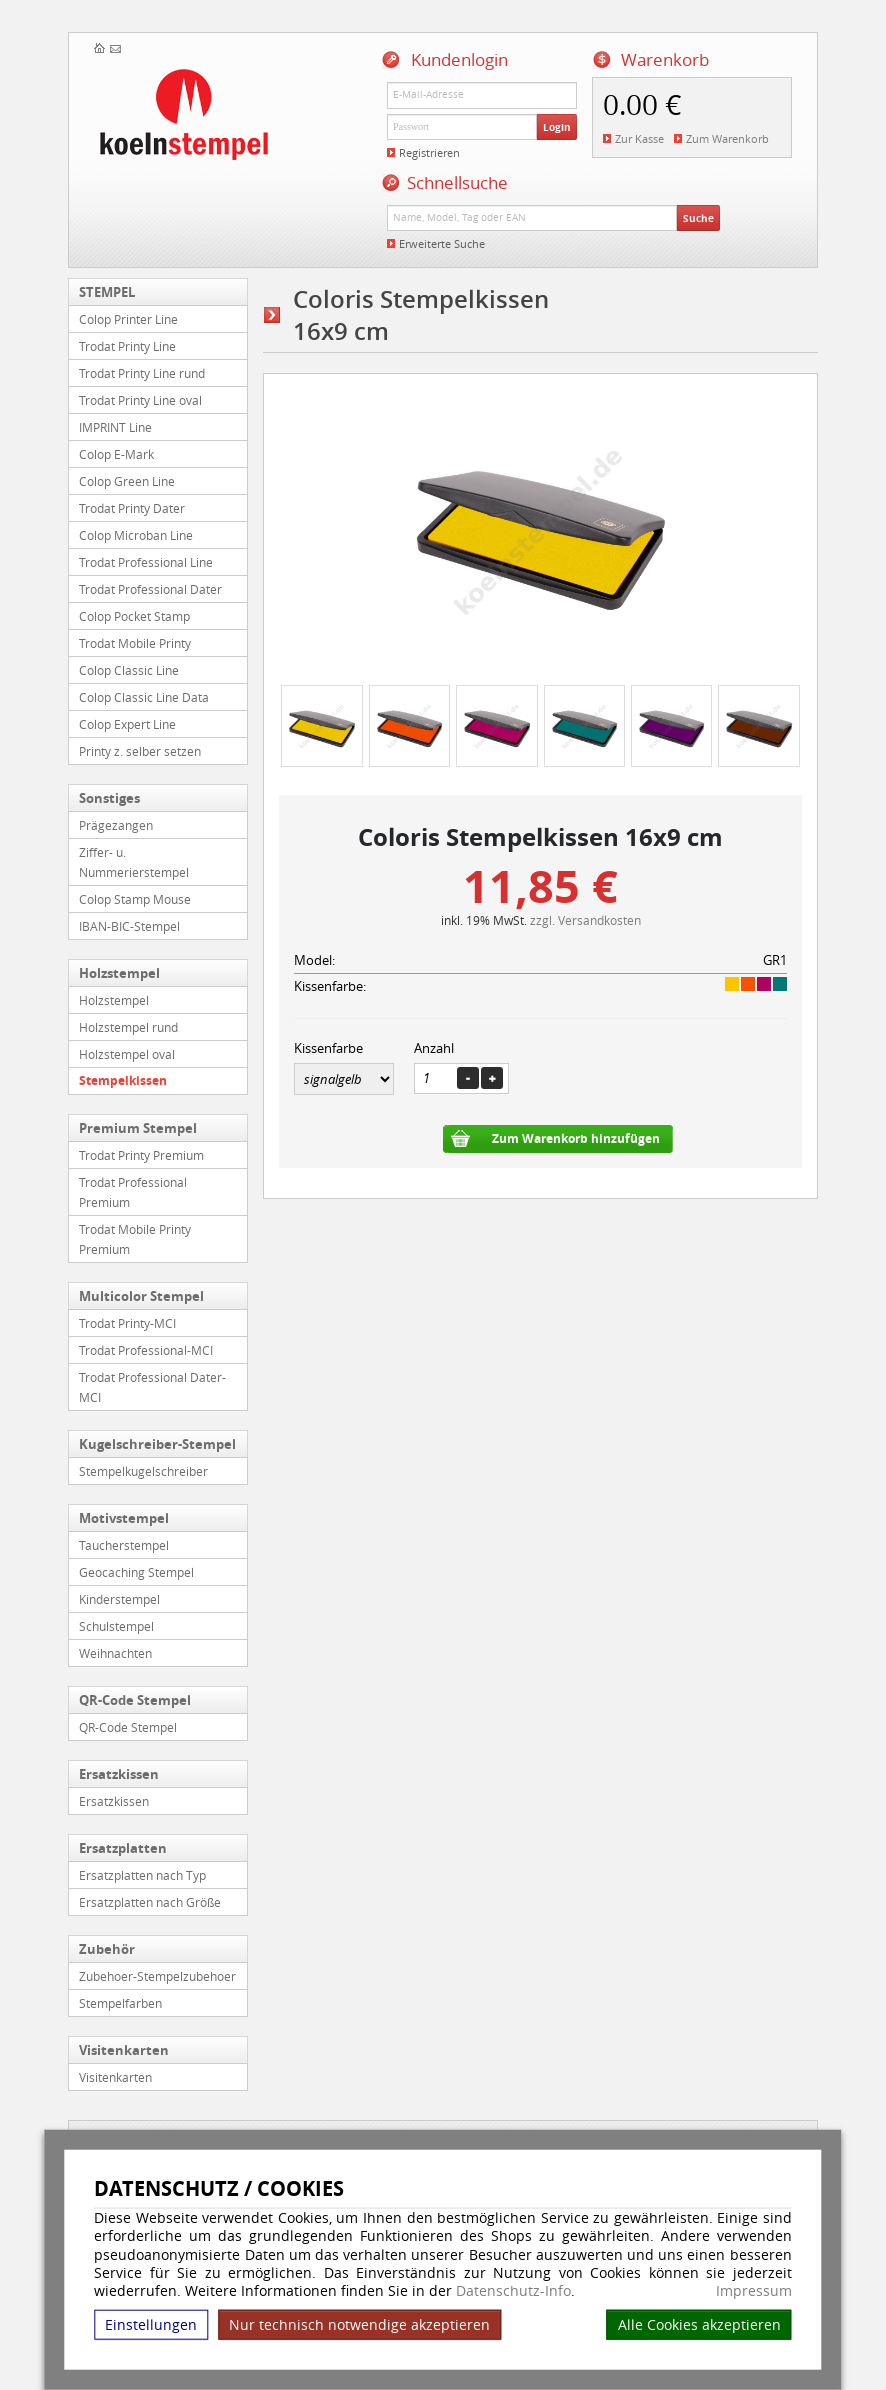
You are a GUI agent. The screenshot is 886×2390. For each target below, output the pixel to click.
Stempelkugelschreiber (143, 1471)
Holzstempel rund (128, 1027)
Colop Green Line (127, 481)
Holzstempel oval (127, 1054)
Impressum (754, 2291)
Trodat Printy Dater (132, 508)
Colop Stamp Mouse (135, 899)
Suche (698, 218)
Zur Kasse (639, 138)
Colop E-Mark (116, 454)
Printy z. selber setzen (140, 751)
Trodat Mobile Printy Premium (135, 1239)
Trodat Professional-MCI (146, 1350)
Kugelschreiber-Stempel (157, 1444)
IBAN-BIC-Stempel (129, 926)
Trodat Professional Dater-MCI (152, 1387)
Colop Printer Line (128, 319)
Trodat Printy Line (127, 346)
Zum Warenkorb (727, 138)
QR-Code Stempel (135, 1700)
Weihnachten (115, 1653)
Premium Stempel (138, 1128)
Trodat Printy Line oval (140, 400)
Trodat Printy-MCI (127, 1323)
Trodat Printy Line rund (142, 373)
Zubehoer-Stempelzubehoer (157, 1976)
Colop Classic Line (129, 670)
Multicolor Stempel (141, 1296)
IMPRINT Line (115, 427)
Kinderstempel (119, 1599)
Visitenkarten (124, 2050)
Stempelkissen (123, 1080)
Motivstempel (124, 1518)
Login (557, 127)
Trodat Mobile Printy (135, 643)
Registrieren (429, 152)
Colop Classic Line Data (144, 697)
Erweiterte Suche (442, 243)
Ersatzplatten (123, 1848)
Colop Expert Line (127, 724)
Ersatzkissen (119, 1774)
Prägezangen (116, 825)
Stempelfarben (120, 2003)
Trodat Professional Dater (150, 589)
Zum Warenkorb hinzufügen (576, 1138)
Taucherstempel (124, 1545)
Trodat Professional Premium (133, 1192)
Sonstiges (109, 798)
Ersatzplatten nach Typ (142, 1875)
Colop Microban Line (136, 535)
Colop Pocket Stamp (134, 616)
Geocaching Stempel (136, 1572)
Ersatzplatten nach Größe (150, 1902)
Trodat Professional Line (146, 562)
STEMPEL (107, 292)
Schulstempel (116, 1626)
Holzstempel (119, 973)
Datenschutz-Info (513, 2290)
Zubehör (107, 1949)
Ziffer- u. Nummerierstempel (134, 862)
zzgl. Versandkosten (585, 920)
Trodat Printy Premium (141, 1155)
